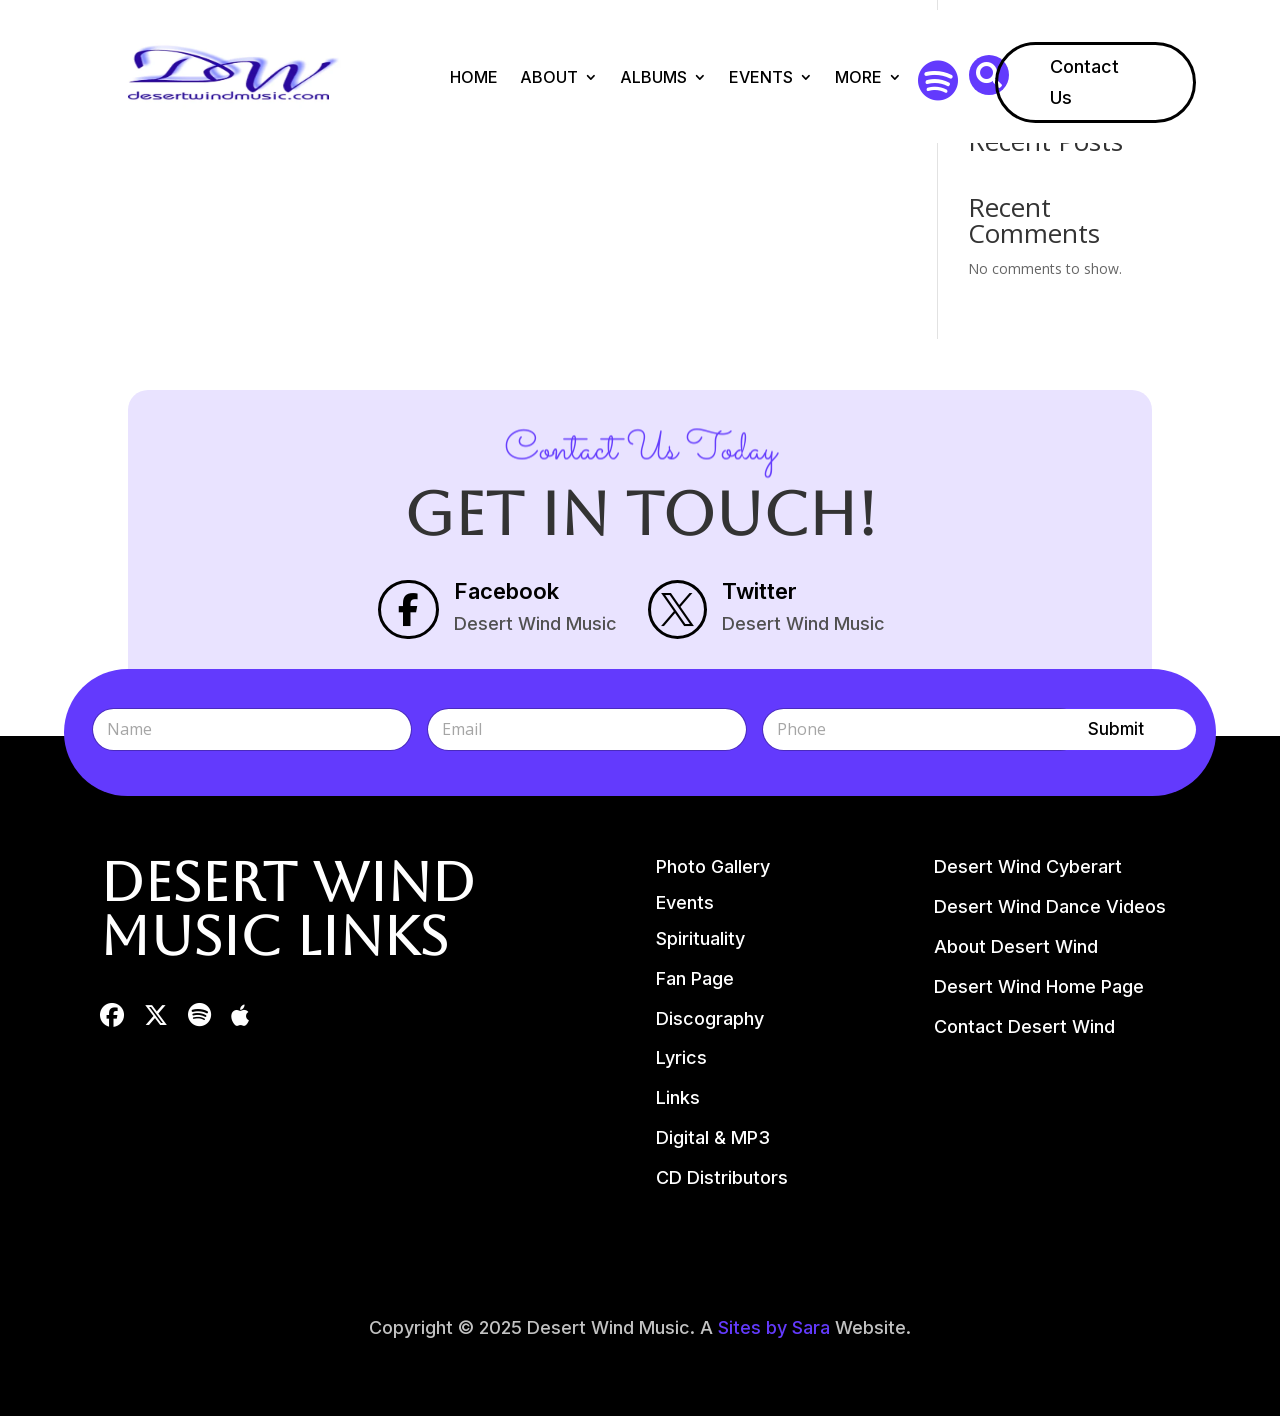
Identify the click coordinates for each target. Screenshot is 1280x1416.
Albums (653, 77)
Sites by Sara (774, 1327)
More (858, 77)
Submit (1116, 729)
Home (474, 77)
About (549, 77)
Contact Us (1084, 82)
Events (761, 77)
